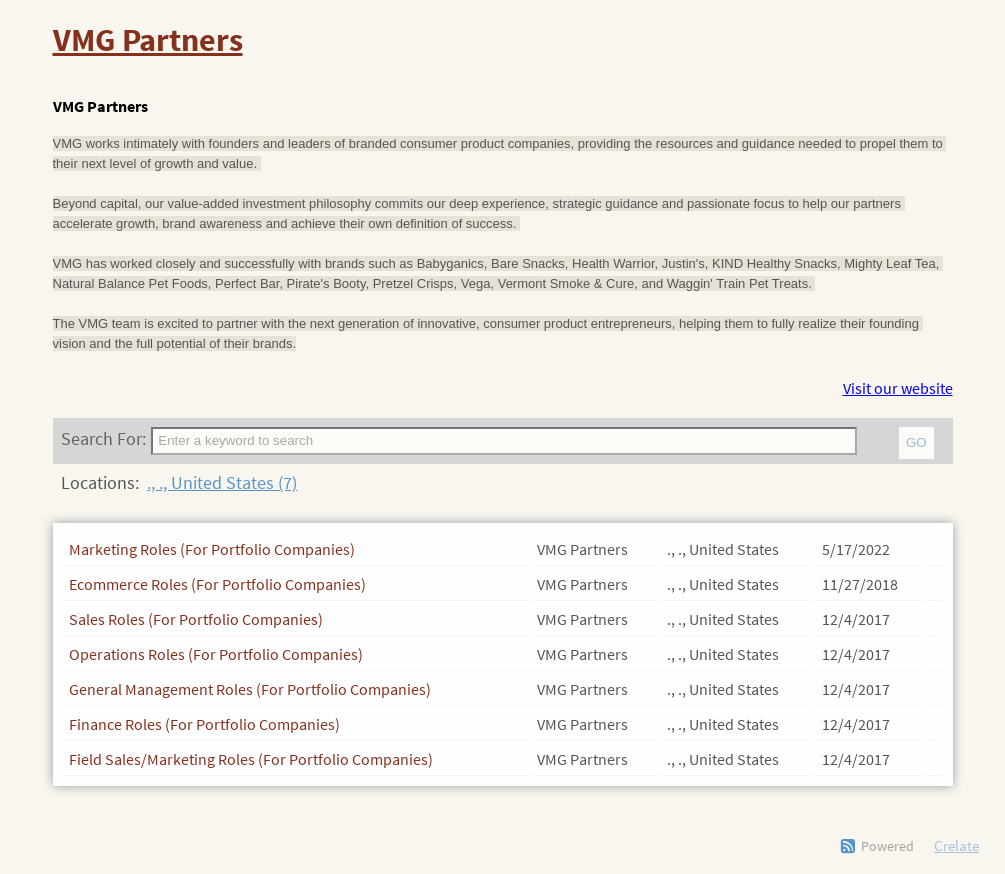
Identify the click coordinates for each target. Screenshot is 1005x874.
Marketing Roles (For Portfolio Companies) (212, 549)
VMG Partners (148, 40)
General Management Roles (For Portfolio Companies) (250, 689)
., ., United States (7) (222, 483)
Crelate (956, 845)
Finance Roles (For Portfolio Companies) (204, 724)
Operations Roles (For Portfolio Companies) (216, 654)
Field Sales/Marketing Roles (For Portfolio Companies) (251, 759)
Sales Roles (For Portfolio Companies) (196, 619)
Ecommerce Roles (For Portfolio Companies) (217, 584)
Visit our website (898, 388)
